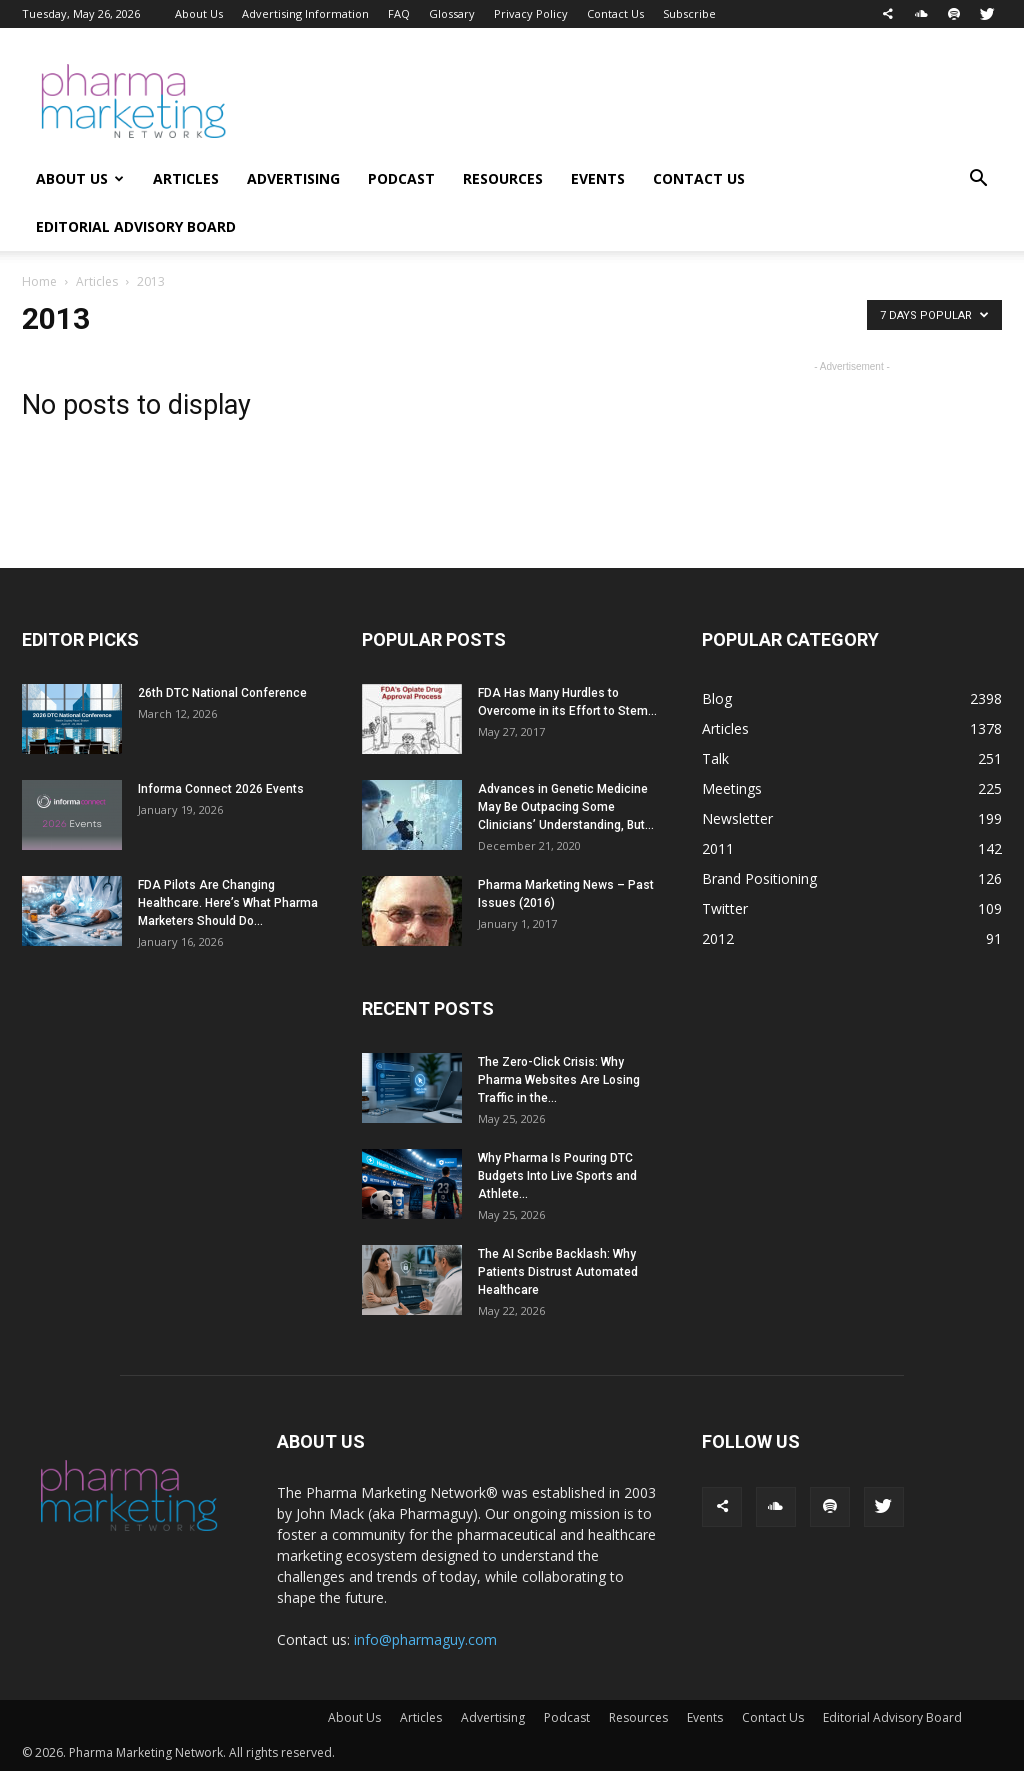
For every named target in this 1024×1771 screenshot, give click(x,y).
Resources (503, 178)
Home (39, 281)
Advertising (293, 178)
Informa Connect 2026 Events (221, 789)
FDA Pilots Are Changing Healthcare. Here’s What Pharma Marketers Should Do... (228, 903)
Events (598, 178)
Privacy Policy (531, 13)
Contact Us (615, 13)
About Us (199, 13)
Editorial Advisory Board (136, 226)
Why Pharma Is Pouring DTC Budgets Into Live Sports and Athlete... (557, 1176)
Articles (186, 178)
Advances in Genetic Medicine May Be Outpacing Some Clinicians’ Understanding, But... (566, 807)
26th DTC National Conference (222, 693)
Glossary (452, 13)
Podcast (401, 178)
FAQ (399, 13)
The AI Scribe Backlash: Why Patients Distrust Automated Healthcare (558, 1272)
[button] (978, 180)
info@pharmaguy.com (425, 1639)
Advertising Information (305, 13)
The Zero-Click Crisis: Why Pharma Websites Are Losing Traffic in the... (559, 1080)
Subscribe (689, 13)
